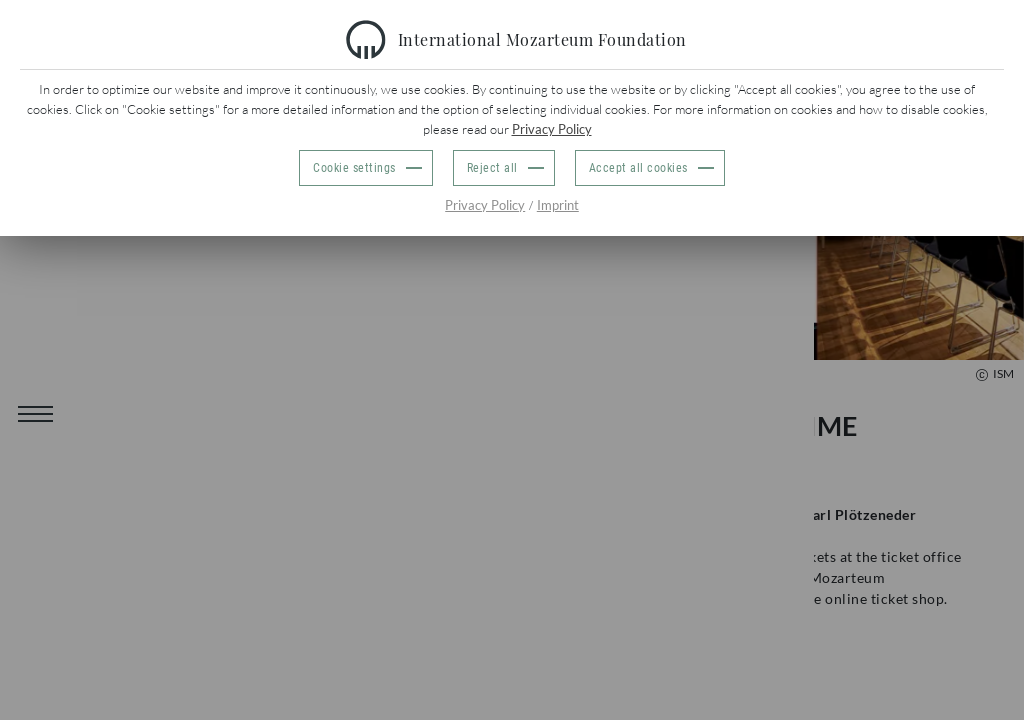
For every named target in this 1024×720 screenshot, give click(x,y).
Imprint (558, 205)
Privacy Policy (552, 129)
